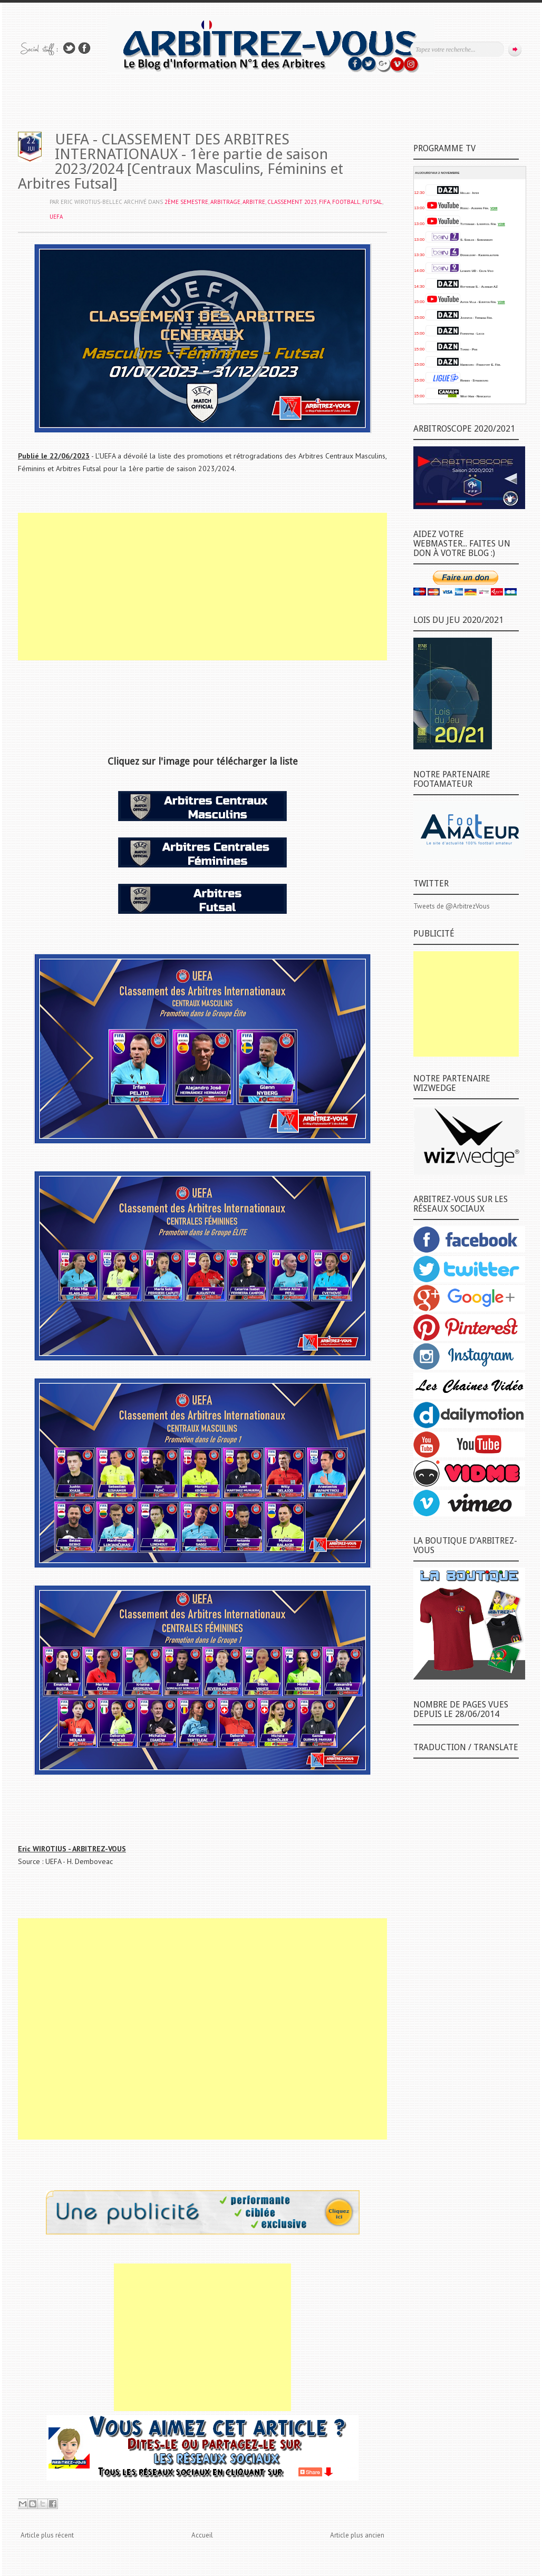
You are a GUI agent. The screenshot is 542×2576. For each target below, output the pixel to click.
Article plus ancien (357, 2535)
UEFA (56, 216)
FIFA (324, 202)
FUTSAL (372, 202)
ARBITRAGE (225, 202)
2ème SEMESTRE (186, 202)
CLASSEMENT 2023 (292, 202)
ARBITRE (254, 202)
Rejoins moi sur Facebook (84, 48)
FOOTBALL (346, 202)
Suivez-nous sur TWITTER (69, 48)
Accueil (202, 2535)
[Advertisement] (202, 586)
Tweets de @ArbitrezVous (451, 906)
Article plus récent (47, 2535)
